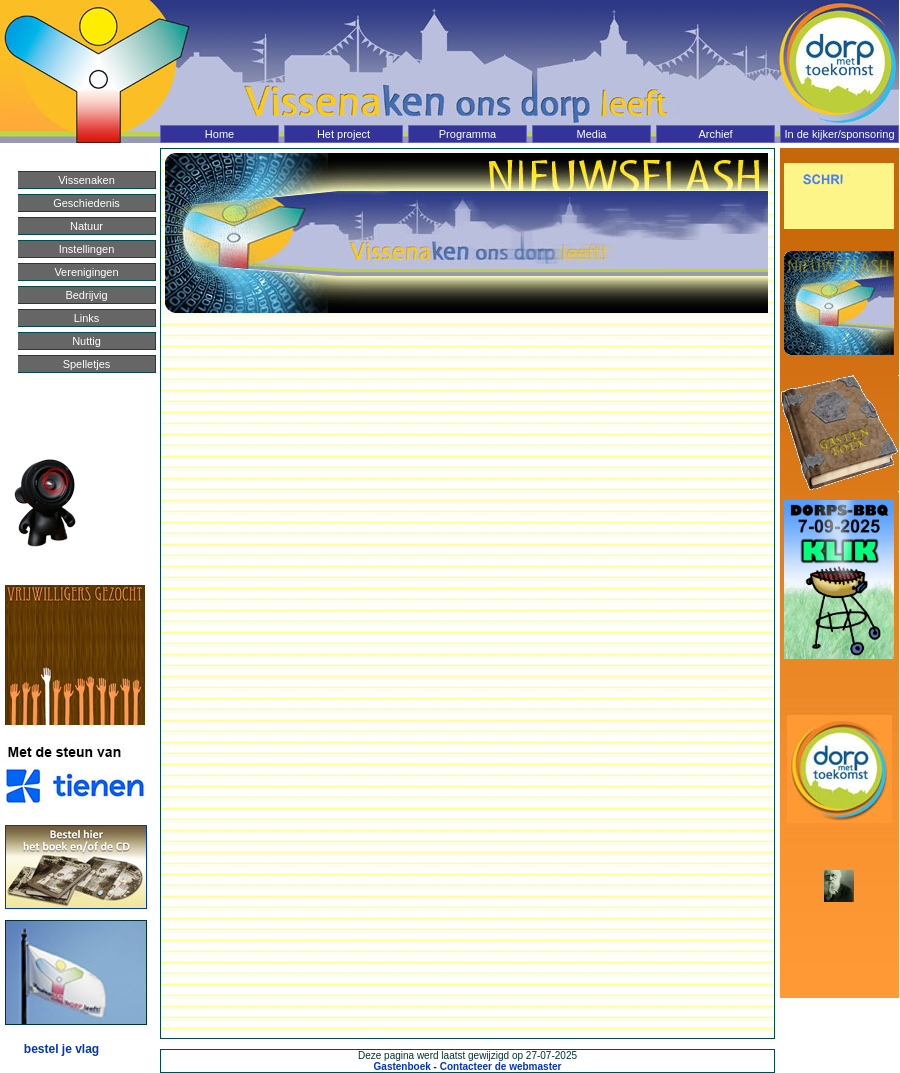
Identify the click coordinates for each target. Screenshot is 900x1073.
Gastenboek (402, 1066)
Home (219, 134)
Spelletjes (87, 364)
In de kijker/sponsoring (839, 134)
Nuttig (86, 341)
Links (87, 318)
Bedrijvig (86, 295)
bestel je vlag (61, 1049)
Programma (467, 134)
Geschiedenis (86, 203)
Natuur (86, 226)
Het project (343, 134)
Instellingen (87, 249)
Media (592, 134)
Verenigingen (86, 272)
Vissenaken (86, 180)
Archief (715, 134)
